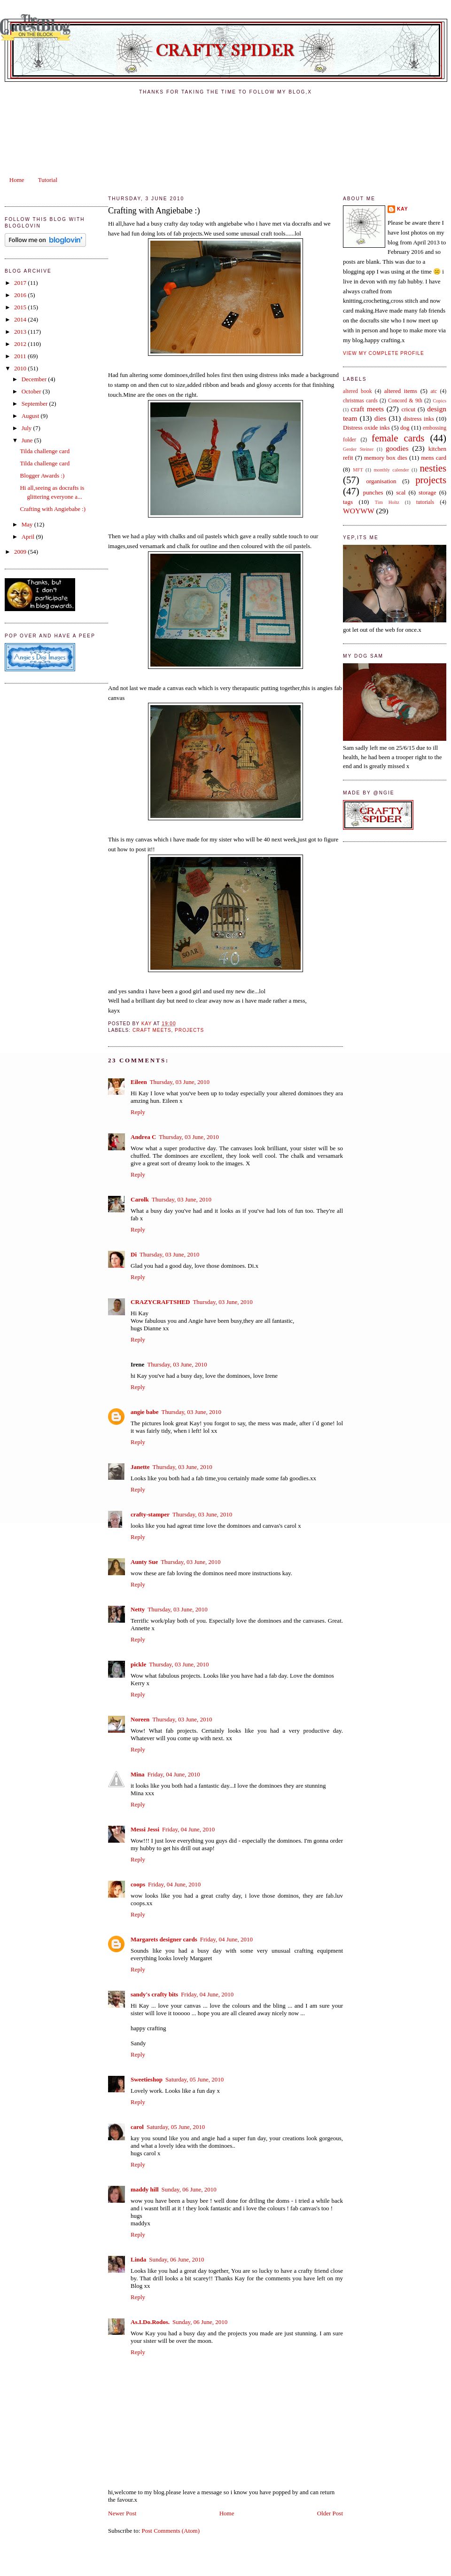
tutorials (425, 502)
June (28, 440)
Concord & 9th (405, 401)
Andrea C (143, 1136)
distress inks (418, 418)
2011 (21, 356)
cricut (408, 409)
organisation (381, 481)
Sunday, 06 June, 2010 (189, 2189)
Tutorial (47, 179)
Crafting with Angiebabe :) (53, 508)
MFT (358, 469)
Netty (138, 1609)
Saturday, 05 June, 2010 (194, 2079)
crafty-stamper (150, 1514)
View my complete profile (383, 353)
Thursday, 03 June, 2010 (180, 1081)
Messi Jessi (145, 1829)
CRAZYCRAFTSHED (160, 1301)
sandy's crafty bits (154, 1994)
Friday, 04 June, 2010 (174, 1774)
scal (400, 492)
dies (380, 418)
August (31, 415)
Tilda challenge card (45, 451)
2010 (21, 368)
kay (402, 209)
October (32, 391)
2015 (21, 307)
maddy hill (145, 2189)
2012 (21, 343)
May (28, 524)
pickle (138, 1664)
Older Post (330, 2513)
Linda (138, 2259)
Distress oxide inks (366, 427)
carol (137, 2126)
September (35, 403)
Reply (138, 1111)
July (27, 428)
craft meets (151, 1030)
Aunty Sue (144, 1561)
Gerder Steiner (358, 449)
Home (16, 179)
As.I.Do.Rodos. (150, 2321)
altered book (357, 391)
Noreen (140, 1719)
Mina (138, 1774)
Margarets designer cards (164, 1939)
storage (427, 492)
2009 (21, 551)
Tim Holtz (387, 502)
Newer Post (122, 2513)
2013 (21, 331)
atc (433, 391)
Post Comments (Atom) (171, 2530)
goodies (397, 448)
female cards (398, 437)
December (35, 379)
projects (189, 1030)
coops (138, 1884)
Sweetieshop (147, 2079)
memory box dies (385, 457)
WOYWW (358, 511)
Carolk (140, 1199)
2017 (21, 282)
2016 (21, 294)
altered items (400, 390)
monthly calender (391, 469)
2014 (21, 319)
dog (405, 427)
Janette (140, 1466)
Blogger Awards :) (42, 475)
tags (348, 501)
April (29, 536)
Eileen (139, 1081)
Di (134, 1254)
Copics (439, 400)
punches (373, 492)
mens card (433, 457)
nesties (433, 468)
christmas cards (360, 401)
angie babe (145, 1411)
